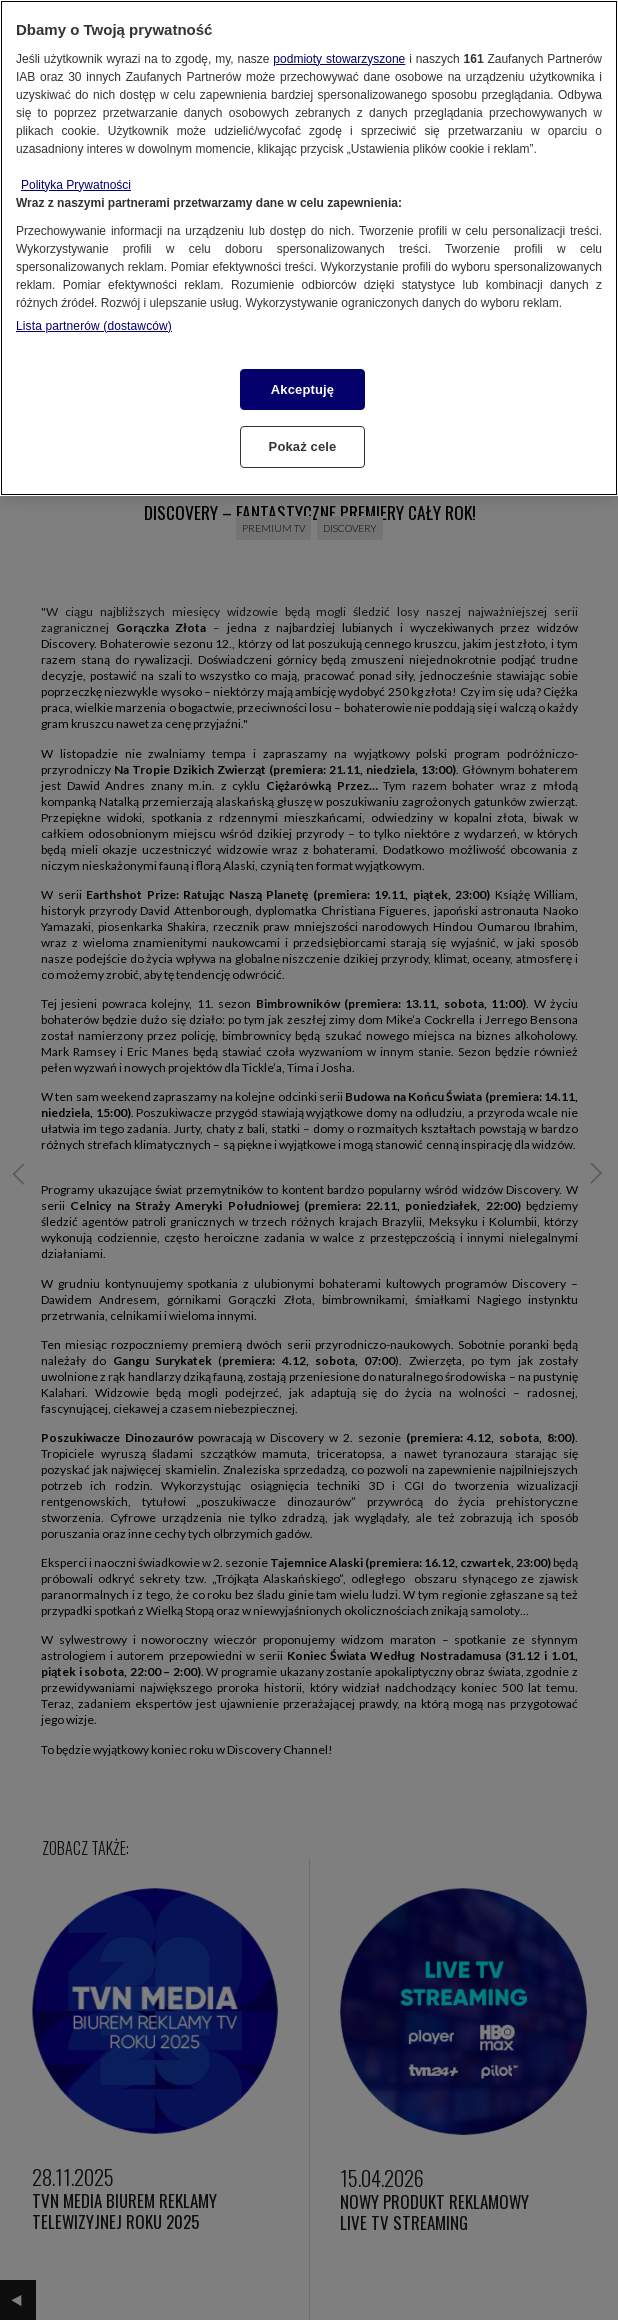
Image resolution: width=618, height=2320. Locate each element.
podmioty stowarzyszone (339, 59)
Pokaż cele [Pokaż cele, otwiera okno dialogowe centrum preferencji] (303, 446)
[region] (309, 248)
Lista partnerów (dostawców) (94, 326)
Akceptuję (302, 389)
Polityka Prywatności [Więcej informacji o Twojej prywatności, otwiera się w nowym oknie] (76, 185)
